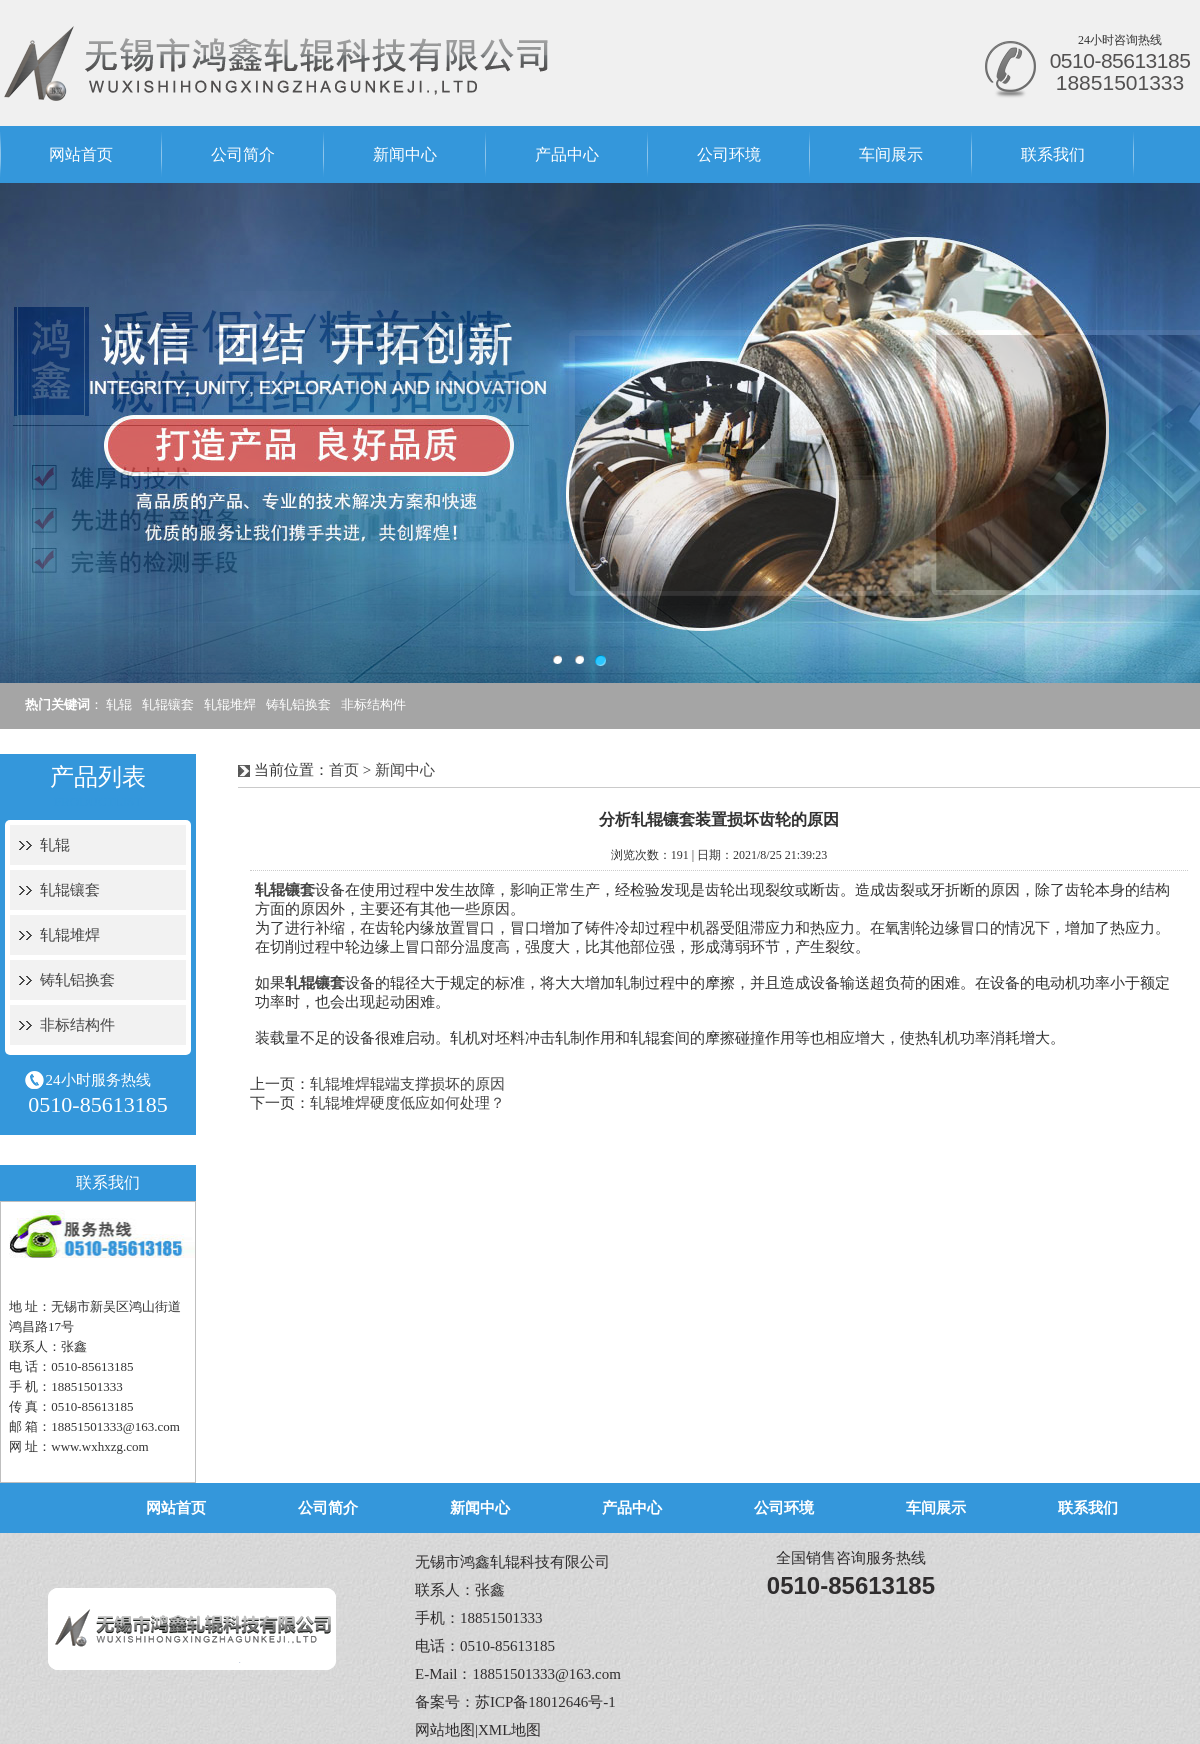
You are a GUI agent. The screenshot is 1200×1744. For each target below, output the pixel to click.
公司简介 (243, 154)
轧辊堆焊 (230, 704)
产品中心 (567, 154)
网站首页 (81, 154)
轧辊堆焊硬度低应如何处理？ (407, 1103)
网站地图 (445, 1730)
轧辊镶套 (168, 704)
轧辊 (119, 704)
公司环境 (729, 154)
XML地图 (509, 1730)
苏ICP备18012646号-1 (545, 1702)
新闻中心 (405, 154)
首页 (344, 770)
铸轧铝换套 (298, 704)
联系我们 (1053, 154)
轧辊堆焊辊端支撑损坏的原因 (407, 1084)
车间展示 (891, 154)
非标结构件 (373, 704)
